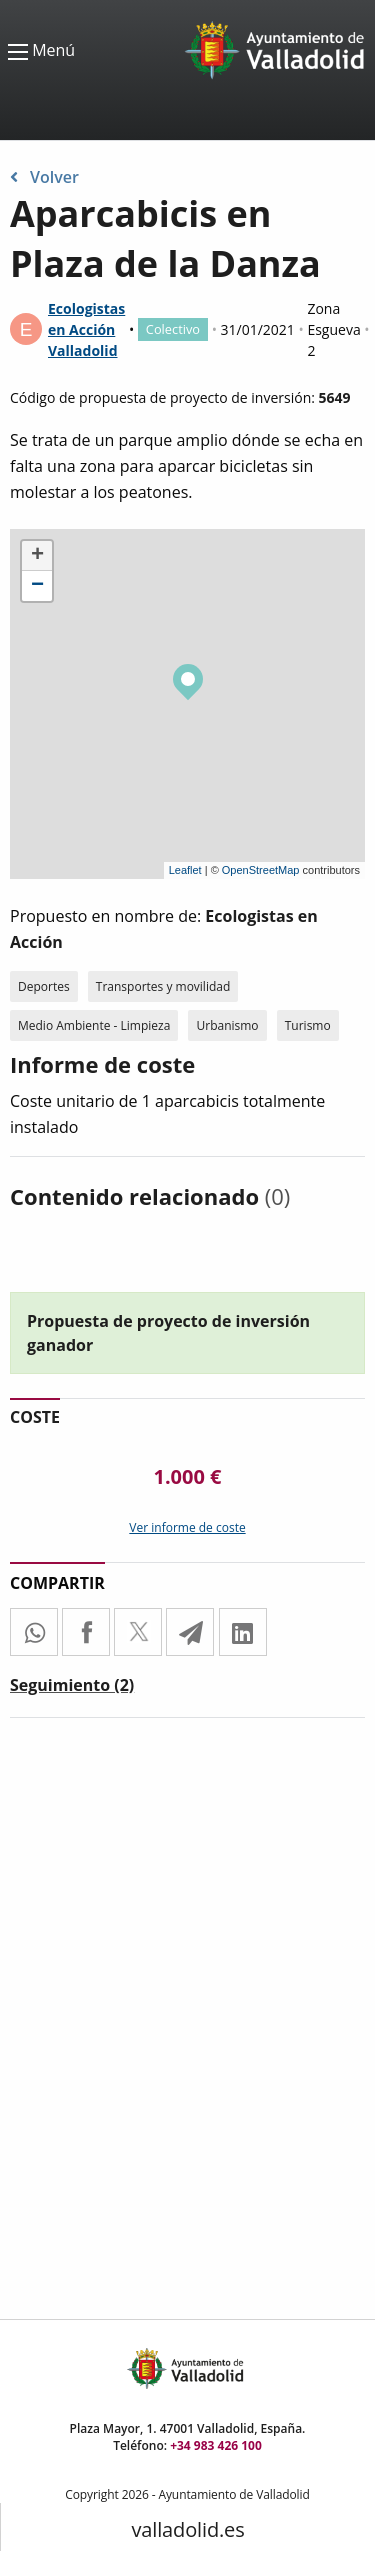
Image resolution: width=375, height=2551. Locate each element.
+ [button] (37, 556)
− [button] (37, 586)
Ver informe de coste (187, 1527)
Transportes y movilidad (163, 986)
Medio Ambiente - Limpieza (94, 1025)
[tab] (72, 1689)
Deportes (44, 986)
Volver (44, 177)
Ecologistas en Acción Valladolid (86, 329)
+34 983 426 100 (216, 2445)
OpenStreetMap (261, 870)
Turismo (308, 1025)
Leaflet (185, 870)
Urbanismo (227, 1025)
